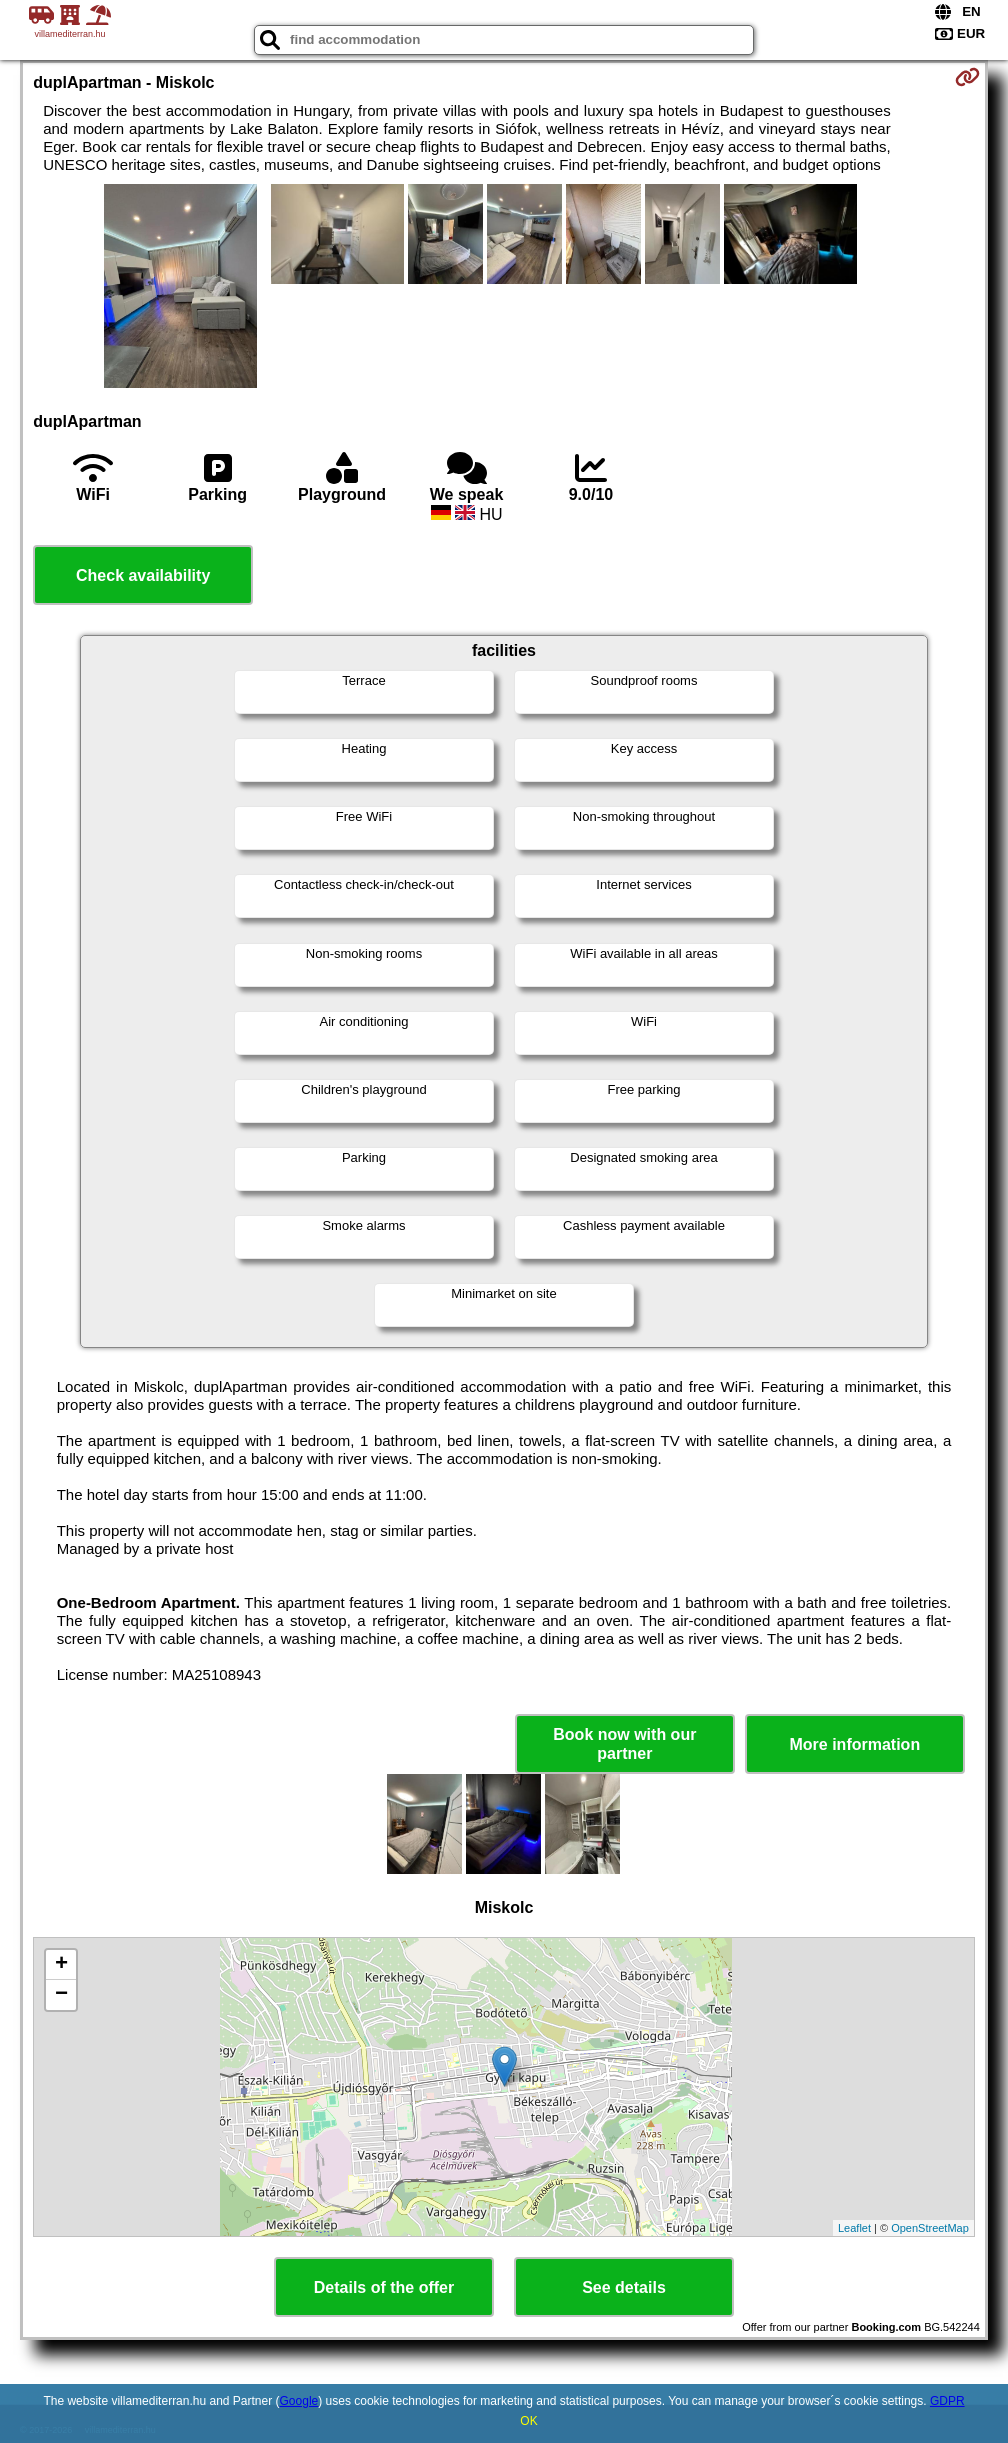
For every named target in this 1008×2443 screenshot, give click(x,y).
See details (624, 2287)
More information (854, 1744)
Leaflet (854, 2228)
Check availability (143, 575)
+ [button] (61, 1965)
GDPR (947, 2401)
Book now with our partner (624, 1744)
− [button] (61, 1995)
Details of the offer (384, 2287)
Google (299, 2401)
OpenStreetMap (930, 2228)
